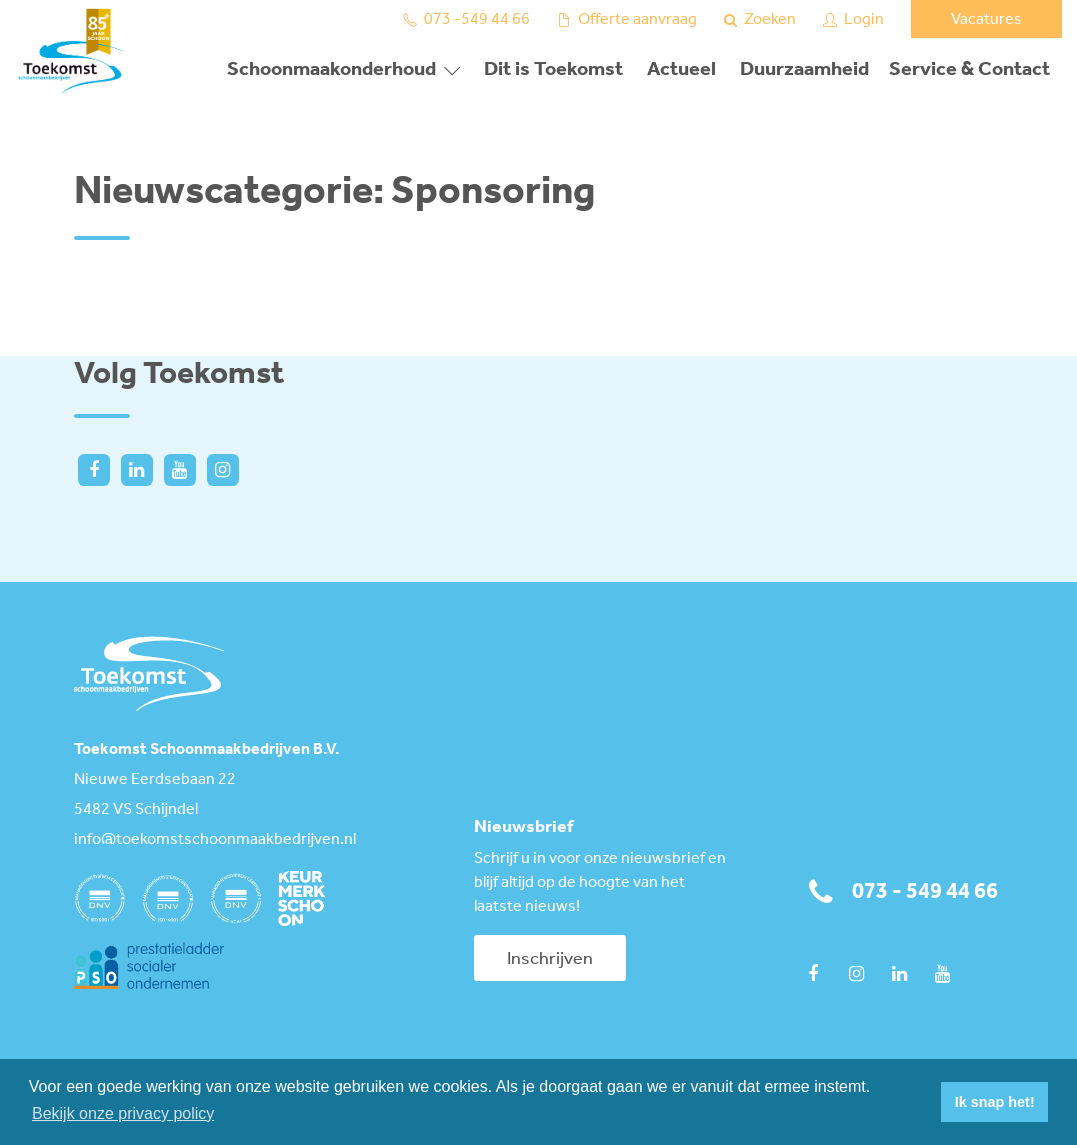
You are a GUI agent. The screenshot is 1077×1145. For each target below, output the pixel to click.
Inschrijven (550, 959)
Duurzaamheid (804, 70)
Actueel (681, 70)
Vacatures (986, 19)
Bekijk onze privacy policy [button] (123, 1113)
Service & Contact (969, 70)
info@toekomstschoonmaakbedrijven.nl (215, 840)
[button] (920, 1102)
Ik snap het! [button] (995, 1102)
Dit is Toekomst (553, 70)
